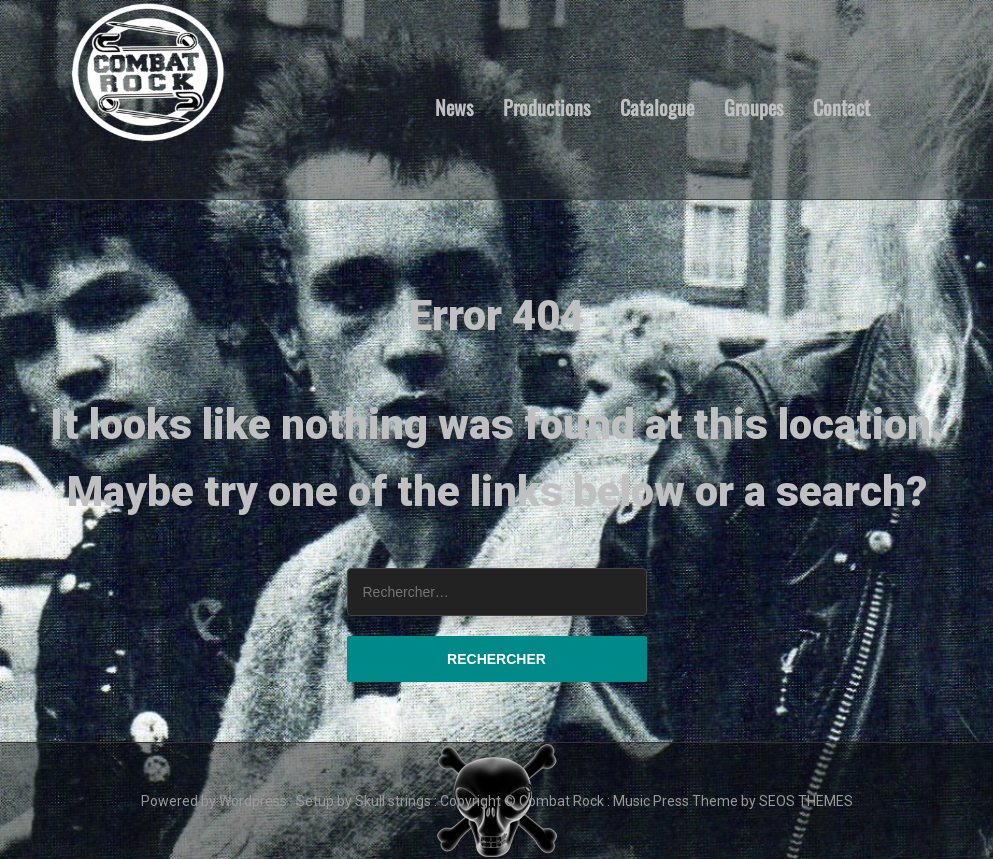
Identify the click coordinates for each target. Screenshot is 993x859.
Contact (841, 106)
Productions (546, 106)
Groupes (753, 106)
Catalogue (657, 106)
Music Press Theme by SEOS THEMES (733, 801)
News (454, 106)
